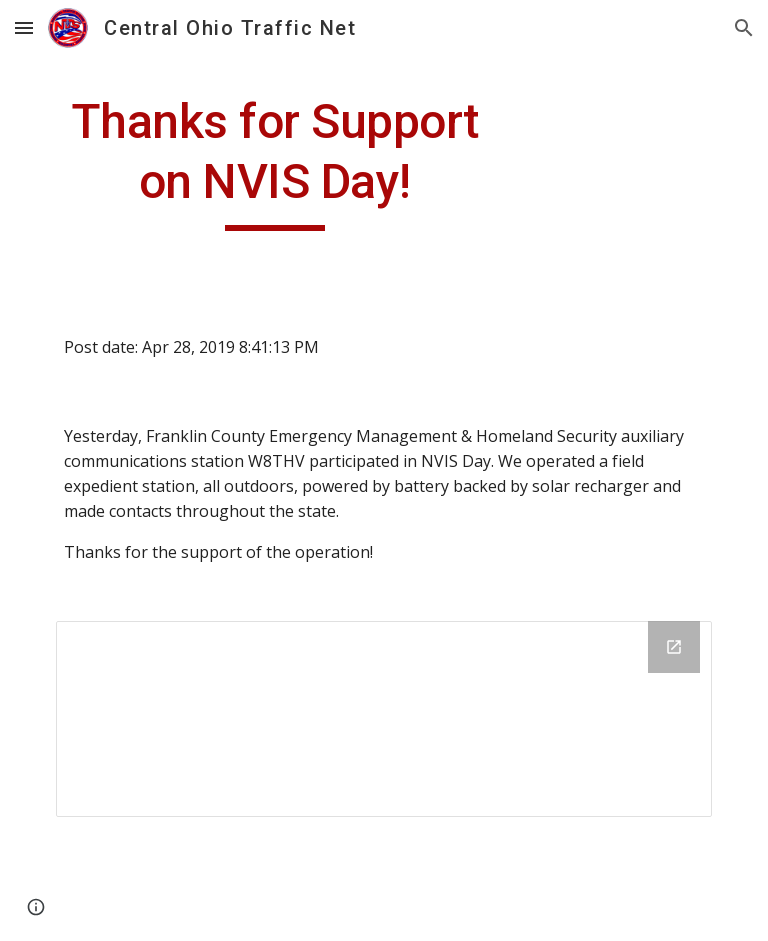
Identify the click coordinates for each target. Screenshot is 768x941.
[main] (274, 161)
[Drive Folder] (383, 719)
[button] (24, 27)
